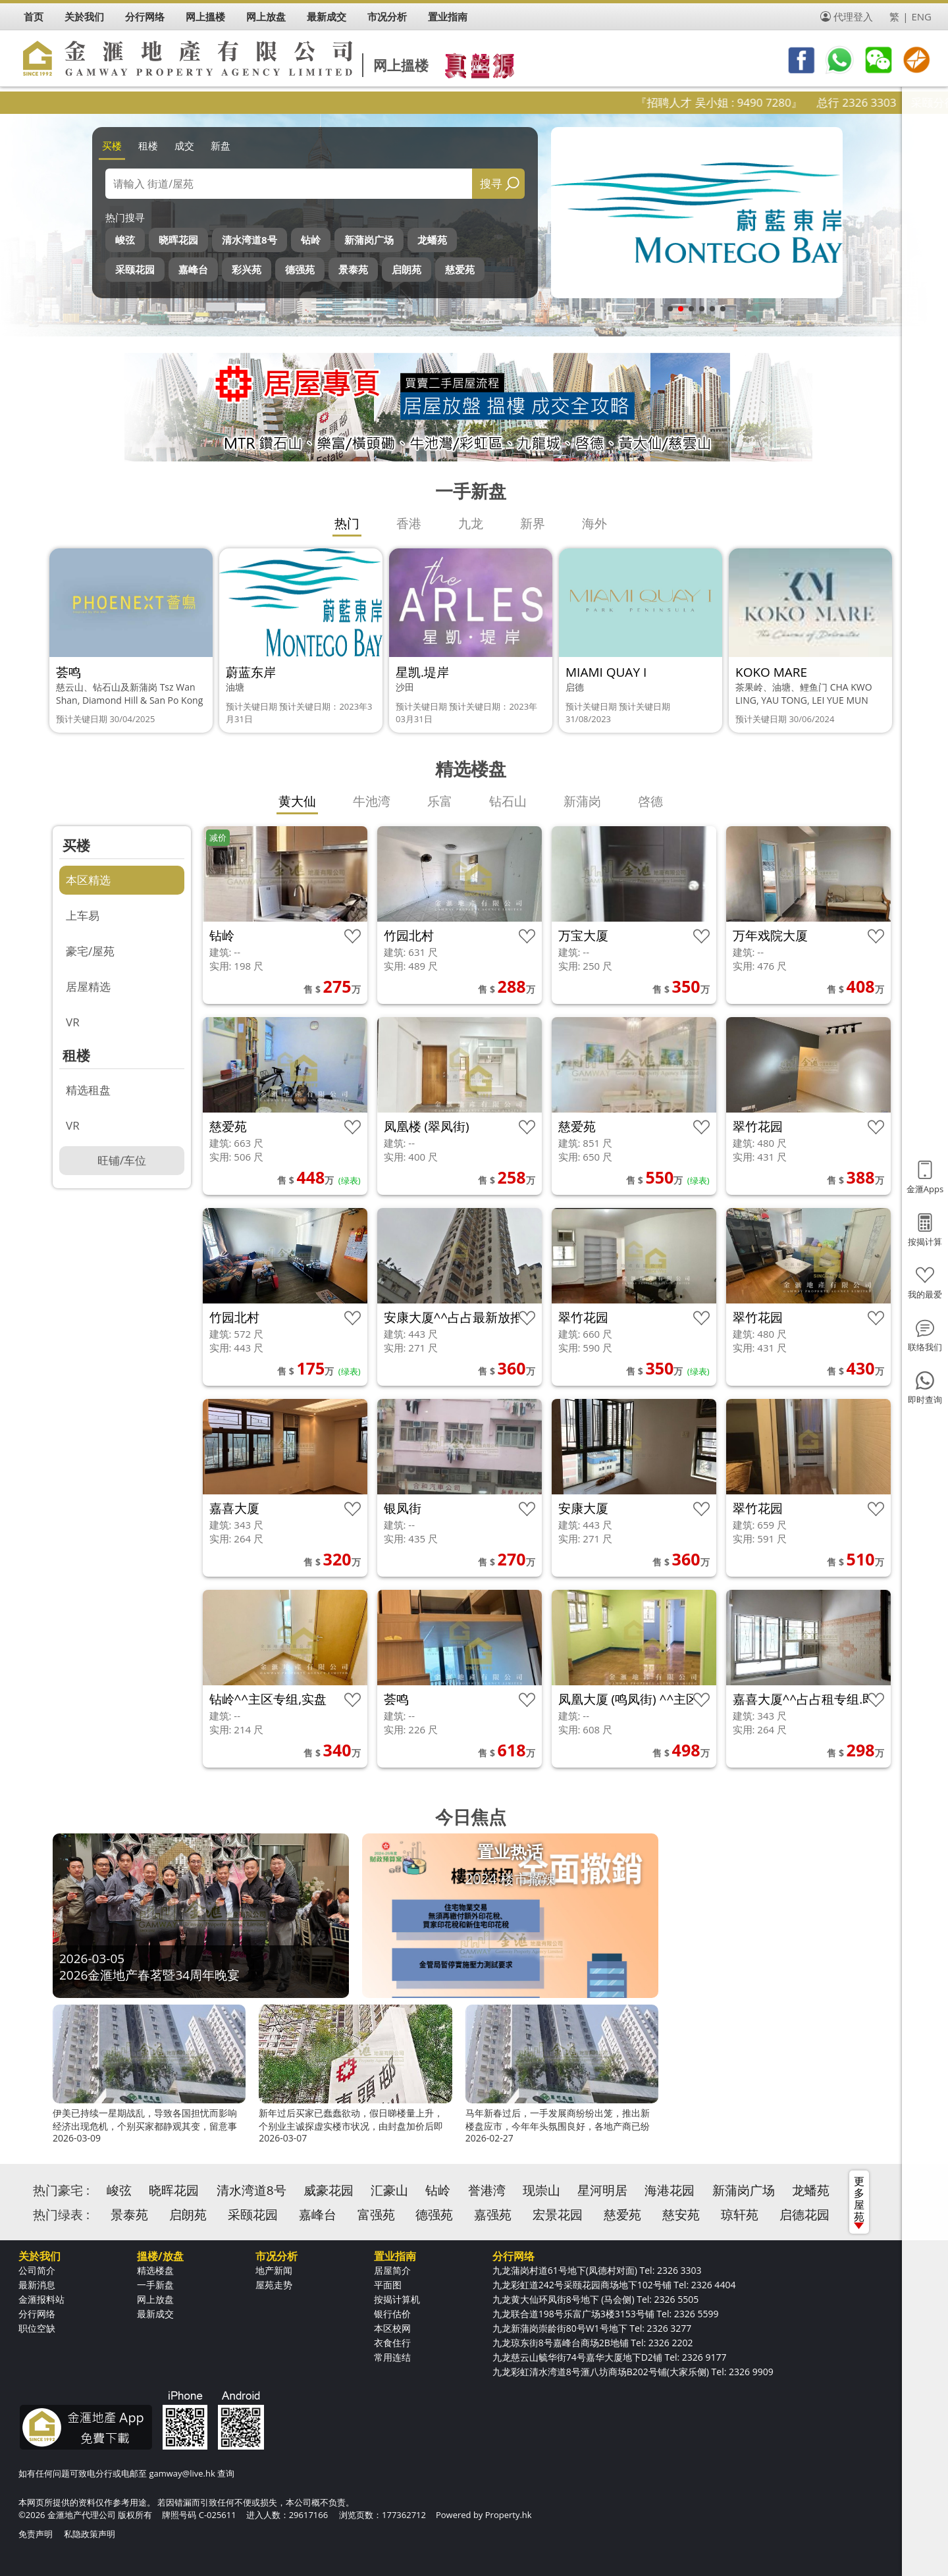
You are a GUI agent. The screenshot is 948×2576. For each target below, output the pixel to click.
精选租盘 (88, 1089)
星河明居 (602, 2190)
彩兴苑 (246, 269)
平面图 (388, 2284)
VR (73, 1022)
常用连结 (392, 2357)
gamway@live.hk (182, 2473)
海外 (594, 523)
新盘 (220, 145)
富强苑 (376, 2214)
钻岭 (311, 239)
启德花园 (804, 2214)
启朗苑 (406, 269)
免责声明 (35, 2534)
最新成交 (155, 2313)
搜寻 (491, 183)
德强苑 (300, 269)
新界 (532, 523)
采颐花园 (135, 269)
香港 (408, 523)
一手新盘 (155, 2284)
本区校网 (392, 2328)
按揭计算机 (397, 2299)
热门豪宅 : (61, 2190)
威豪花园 (328, 2190)
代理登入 (853, 16)
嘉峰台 (193, 269)
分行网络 (36, 2313)
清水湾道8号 (249, 239)
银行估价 (392, 2313)
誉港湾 (487, 2190)
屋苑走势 (273, 2284)
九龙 (470, 523)
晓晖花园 (178, 239)
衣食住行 (392, 2342)
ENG (921, 16)
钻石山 (508, 801)
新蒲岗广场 (369, 239)
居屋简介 (392, 2270)
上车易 (82, 915)
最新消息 (36, 2284)
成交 (184, 145)
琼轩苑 (739, 2214)
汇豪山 (389, 2190)
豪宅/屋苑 (90, 951)
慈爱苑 (460, 269)
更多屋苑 (859, 2201)
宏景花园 (558, 2214)
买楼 (112, 145)
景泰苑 (353, 269)
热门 (346, 523)
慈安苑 (681, 2214)
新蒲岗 (582, 801)
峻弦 (125, 239)
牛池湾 (371, 801)
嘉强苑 (493, 2214)
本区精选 (88, 879)
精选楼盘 (155, 2270)
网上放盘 (155, 2299)
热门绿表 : (61, 2214)
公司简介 (36, 2270)
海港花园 (670, 2190)
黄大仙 (297, 801)
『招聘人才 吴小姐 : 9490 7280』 (761, 102)
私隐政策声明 (89, 2534)
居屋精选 (88, 986)
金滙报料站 (41, 2299)
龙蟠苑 (432, 239)
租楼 (148, 145)
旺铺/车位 (121, 1160)
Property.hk (508, 2515)
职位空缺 (36, 2328)
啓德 (650, 801)
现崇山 (541, 2190)
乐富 (439, 801)
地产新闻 (273, 2270)
